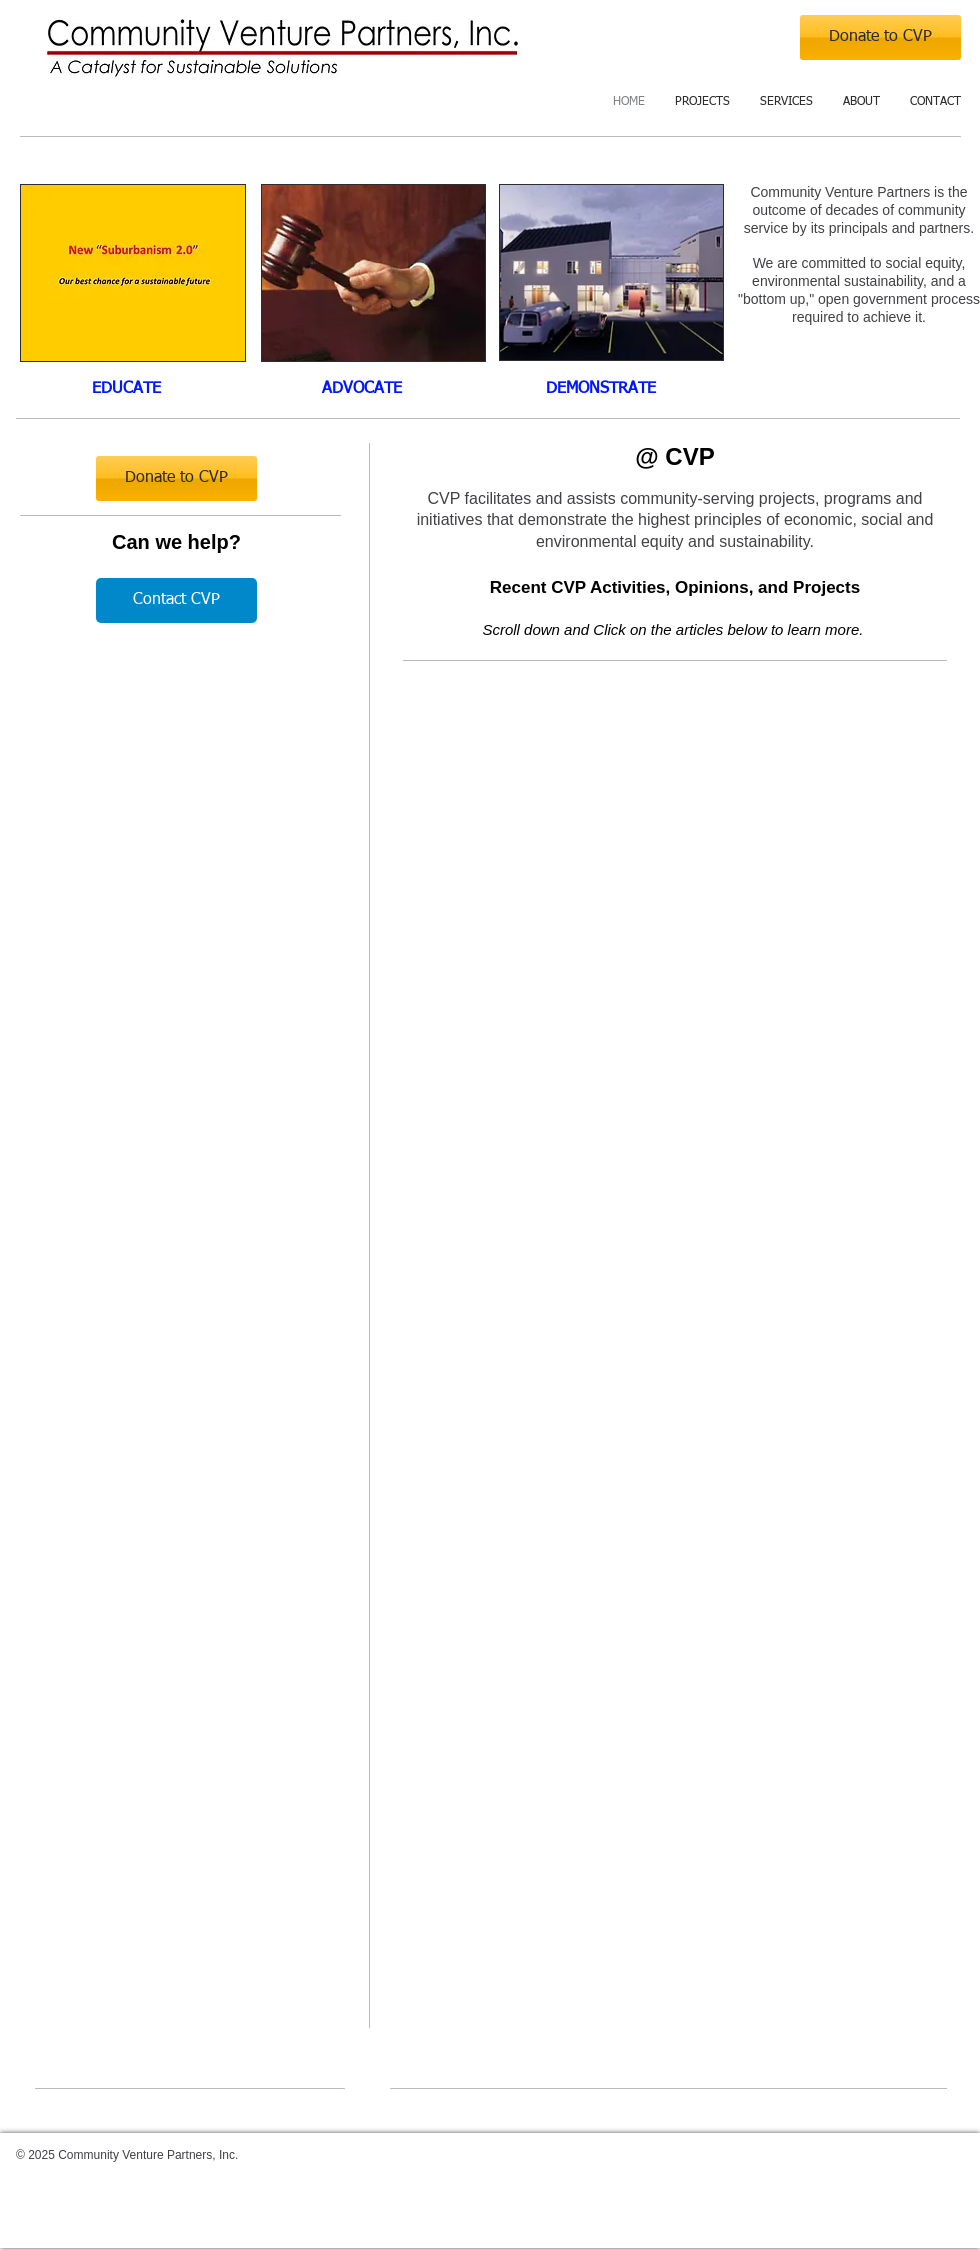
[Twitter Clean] (932, 2238)
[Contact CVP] (176, 600)
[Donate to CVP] (880, 37)
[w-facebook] (902, 2238)
